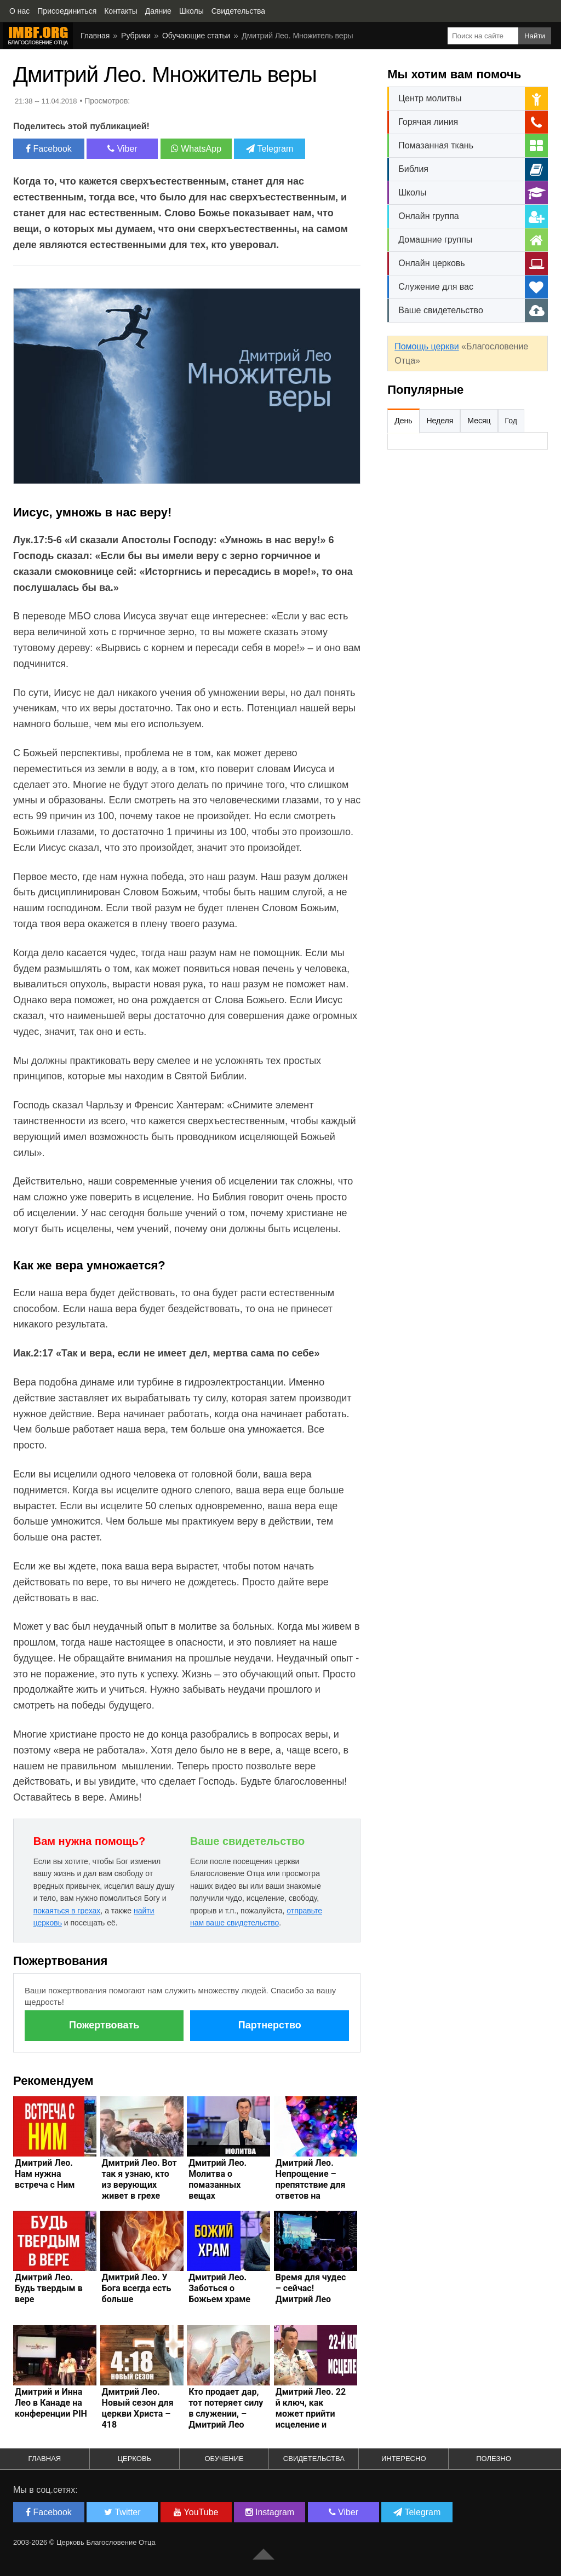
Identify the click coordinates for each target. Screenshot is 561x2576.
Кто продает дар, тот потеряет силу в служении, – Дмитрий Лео (225, 2408)
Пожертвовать (104, 2025)
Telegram (269, 148)
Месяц (478, 420)
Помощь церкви (426, 346)
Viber (122, 148)
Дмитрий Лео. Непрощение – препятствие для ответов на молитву (311, 2185)
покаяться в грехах (67, 1910)
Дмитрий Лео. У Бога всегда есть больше (136, 2288)
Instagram (270, 2512)
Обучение (223, 2458)
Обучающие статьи (196, 35)
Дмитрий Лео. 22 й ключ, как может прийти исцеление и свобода (311, 2414)
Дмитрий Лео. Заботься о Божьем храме (219, 2288)
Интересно (403, 2458)
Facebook (49, 148)
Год (511, 420)
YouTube (196, 2512)
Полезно (493, 2458)
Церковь (134, 2458)
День (403, 420)
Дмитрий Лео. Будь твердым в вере (49, 2288)
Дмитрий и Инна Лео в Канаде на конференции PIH (51, 2403)
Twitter (122, 2512)
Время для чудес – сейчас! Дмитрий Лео (311, 2288)
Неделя (440, 420)
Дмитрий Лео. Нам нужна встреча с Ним (45, 2174)
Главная (95, 35)
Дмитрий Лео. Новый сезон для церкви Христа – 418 (138, 2408)
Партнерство (269, 2025)
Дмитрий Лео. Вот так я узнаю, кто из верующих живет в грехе (139, 2179)
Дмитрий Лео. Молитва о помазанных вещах (217, 2179)
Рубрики (136, 35)
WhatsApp (196, 148)
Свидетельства (314, 2458)
